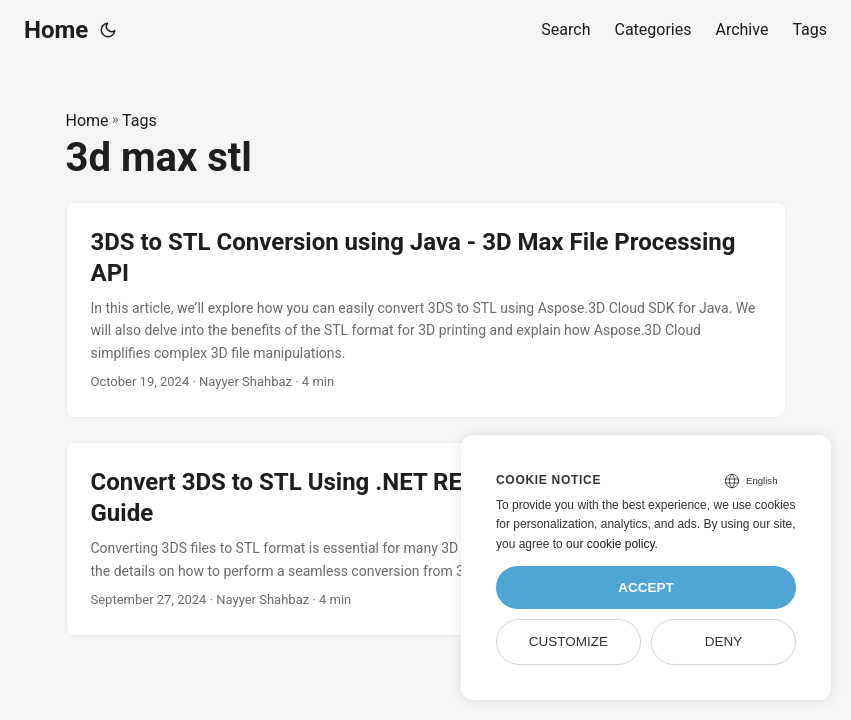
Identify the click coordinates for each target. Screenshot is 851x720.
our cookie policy (610, 544)
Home (56, 30)
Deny (724, 641)
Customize (568, 641)
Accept (646, 587)
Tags (139, 120)
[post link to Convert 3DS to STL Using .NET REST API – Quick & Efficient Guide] (426, 539)
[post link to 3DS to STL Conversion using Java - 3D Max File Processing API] (426, 310)
